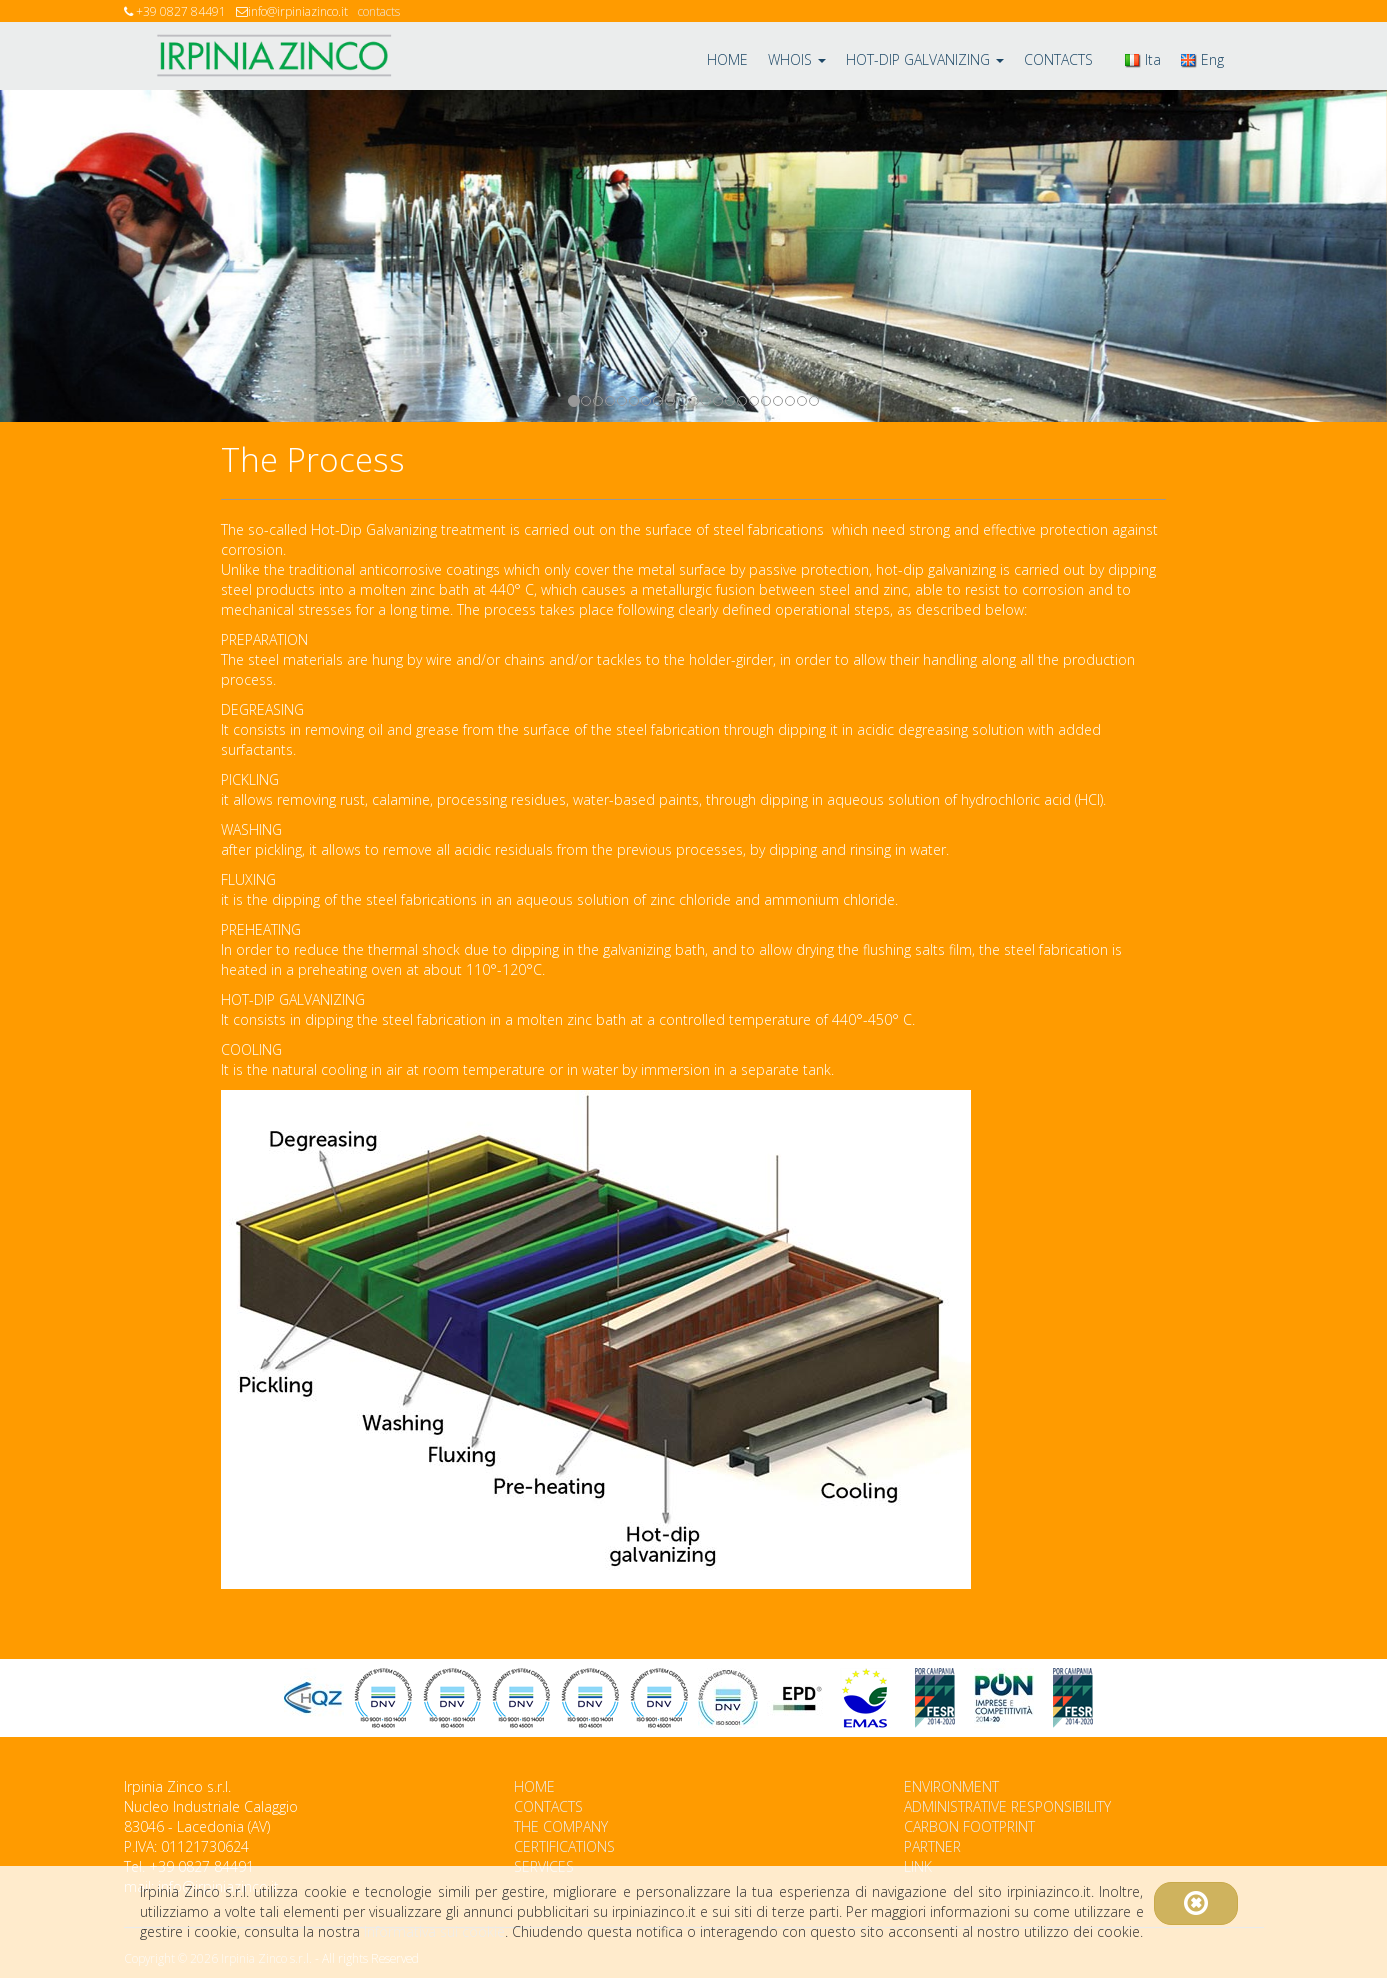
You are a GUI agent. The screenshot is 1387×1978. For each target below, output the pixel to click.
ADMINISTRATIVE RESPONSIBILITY (1007, 1806)
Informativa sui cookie (434, 1931)
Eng (1202, 59)
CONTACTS (1058, 59)
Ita (1143, 59)
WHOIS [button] (797, 59)
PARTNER (932, 1846)
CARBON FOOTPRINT (969, 1826)
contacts (379, 11)
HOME (727, 59)
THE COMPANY (561, 1826)
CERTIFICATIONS (564, 1846)
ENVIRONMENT (951, 1786)
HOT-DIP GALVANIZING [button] (925, 59)
